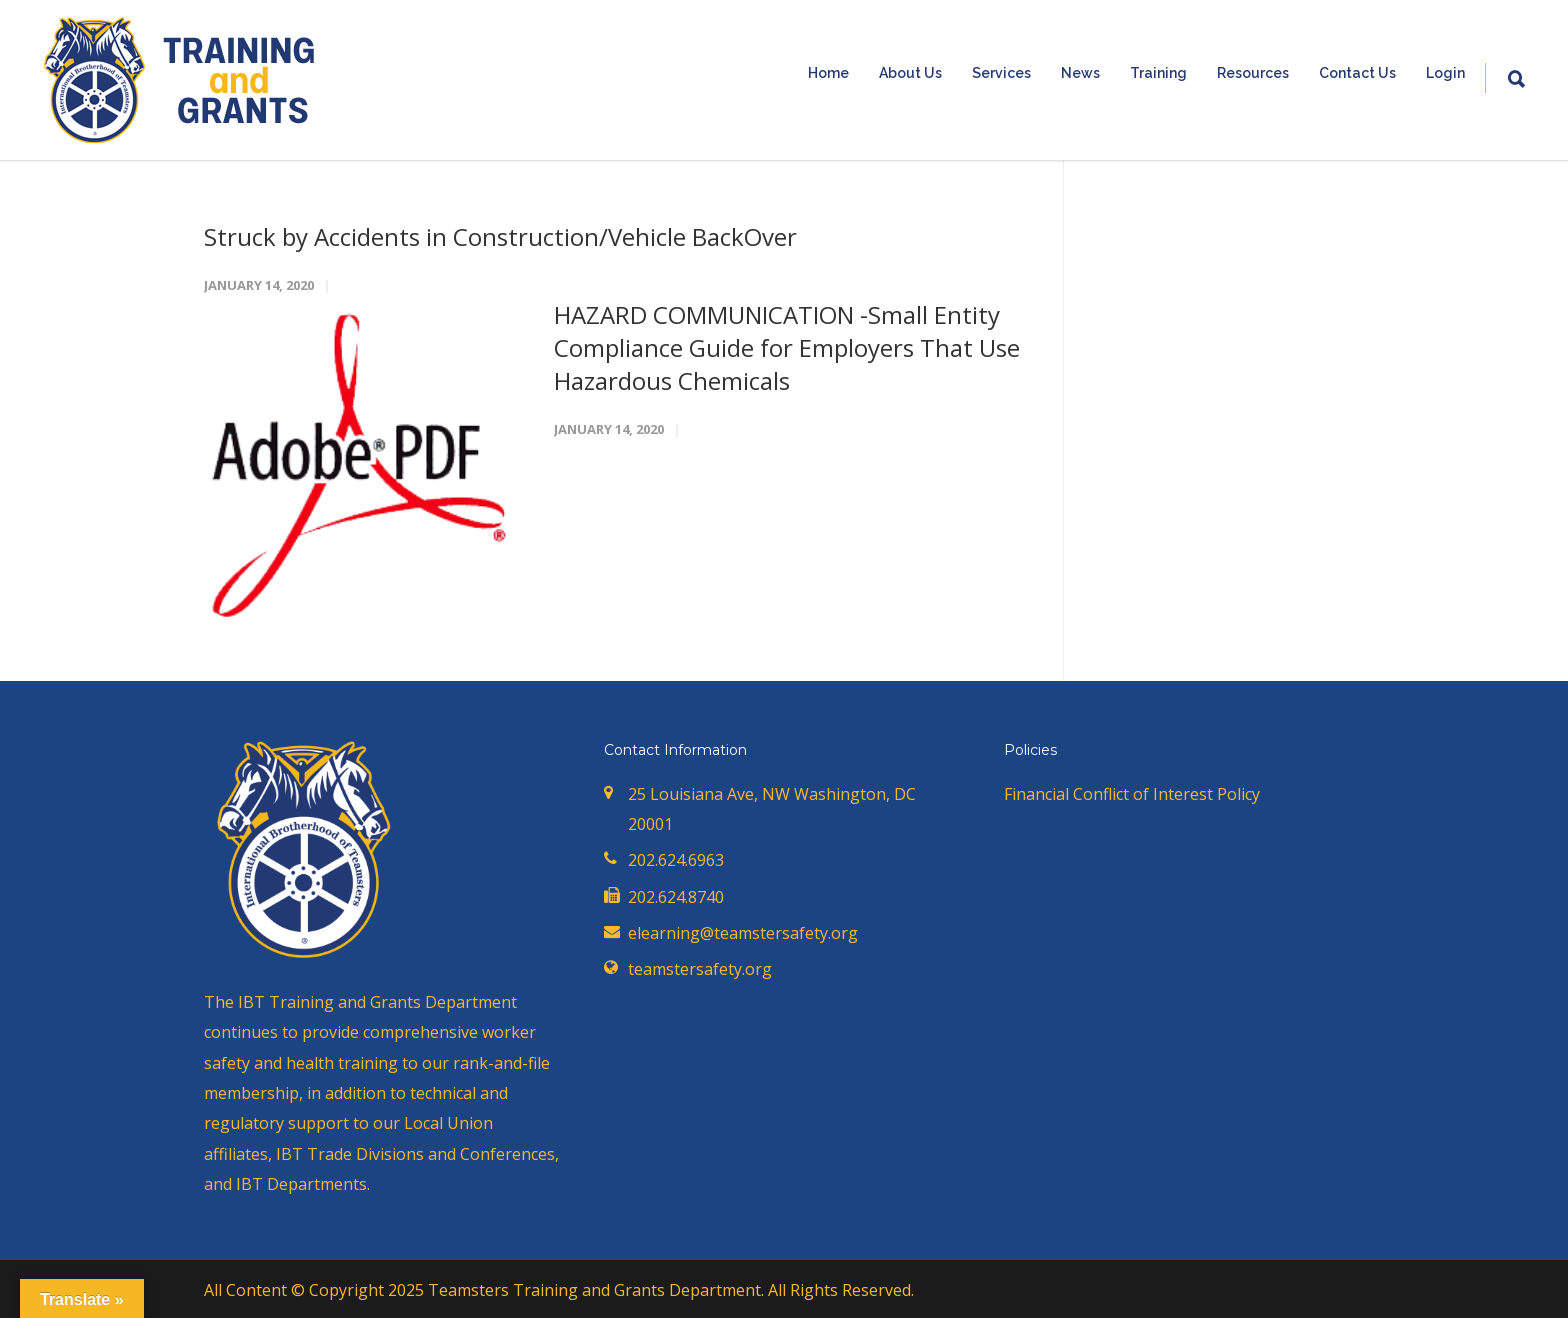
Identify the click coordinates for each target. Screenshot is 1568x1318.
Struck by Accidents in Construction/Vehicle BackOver (500, 236)
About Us (910, 73)
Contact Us (1357, 73)
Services (1001, 73)
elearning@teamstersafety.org (743, 933)
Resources (1253, 73)
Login (1445, 73)
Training (1158, 73)
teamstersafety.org (700, 969)
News (1080, 73)
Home (828, 73)
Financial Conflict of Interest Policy (1132, 794)
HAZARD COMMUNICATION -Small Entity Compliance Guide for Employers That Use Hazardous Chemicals (787, 347)
